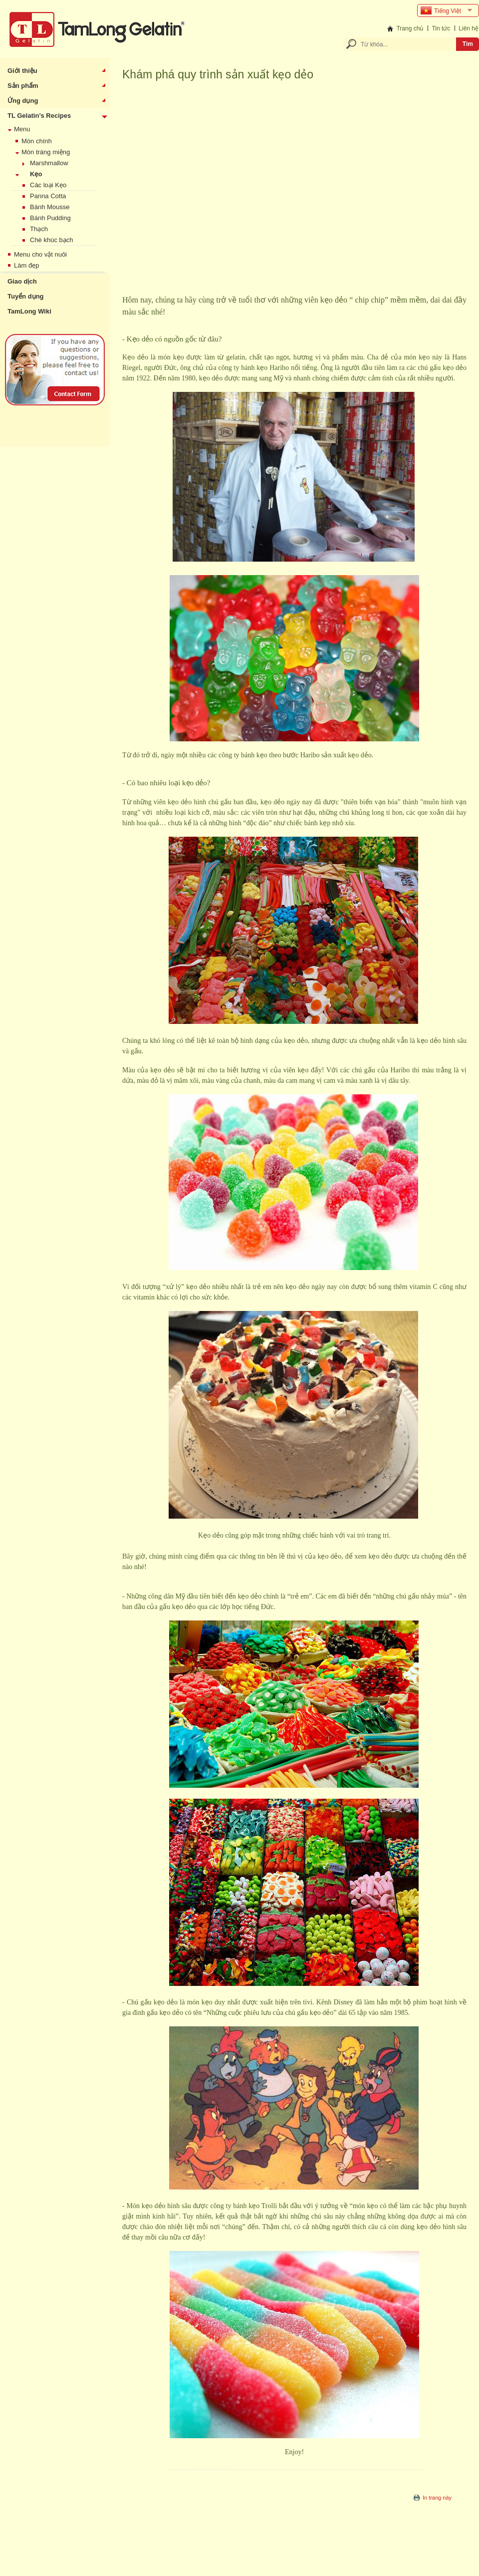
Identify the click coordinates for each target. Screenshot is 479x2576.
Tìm (468, 43)
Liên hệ (469, 28)
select (471, 10)
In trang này (437, 2498)
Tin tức (441, 28)
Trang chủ (409, 28)
